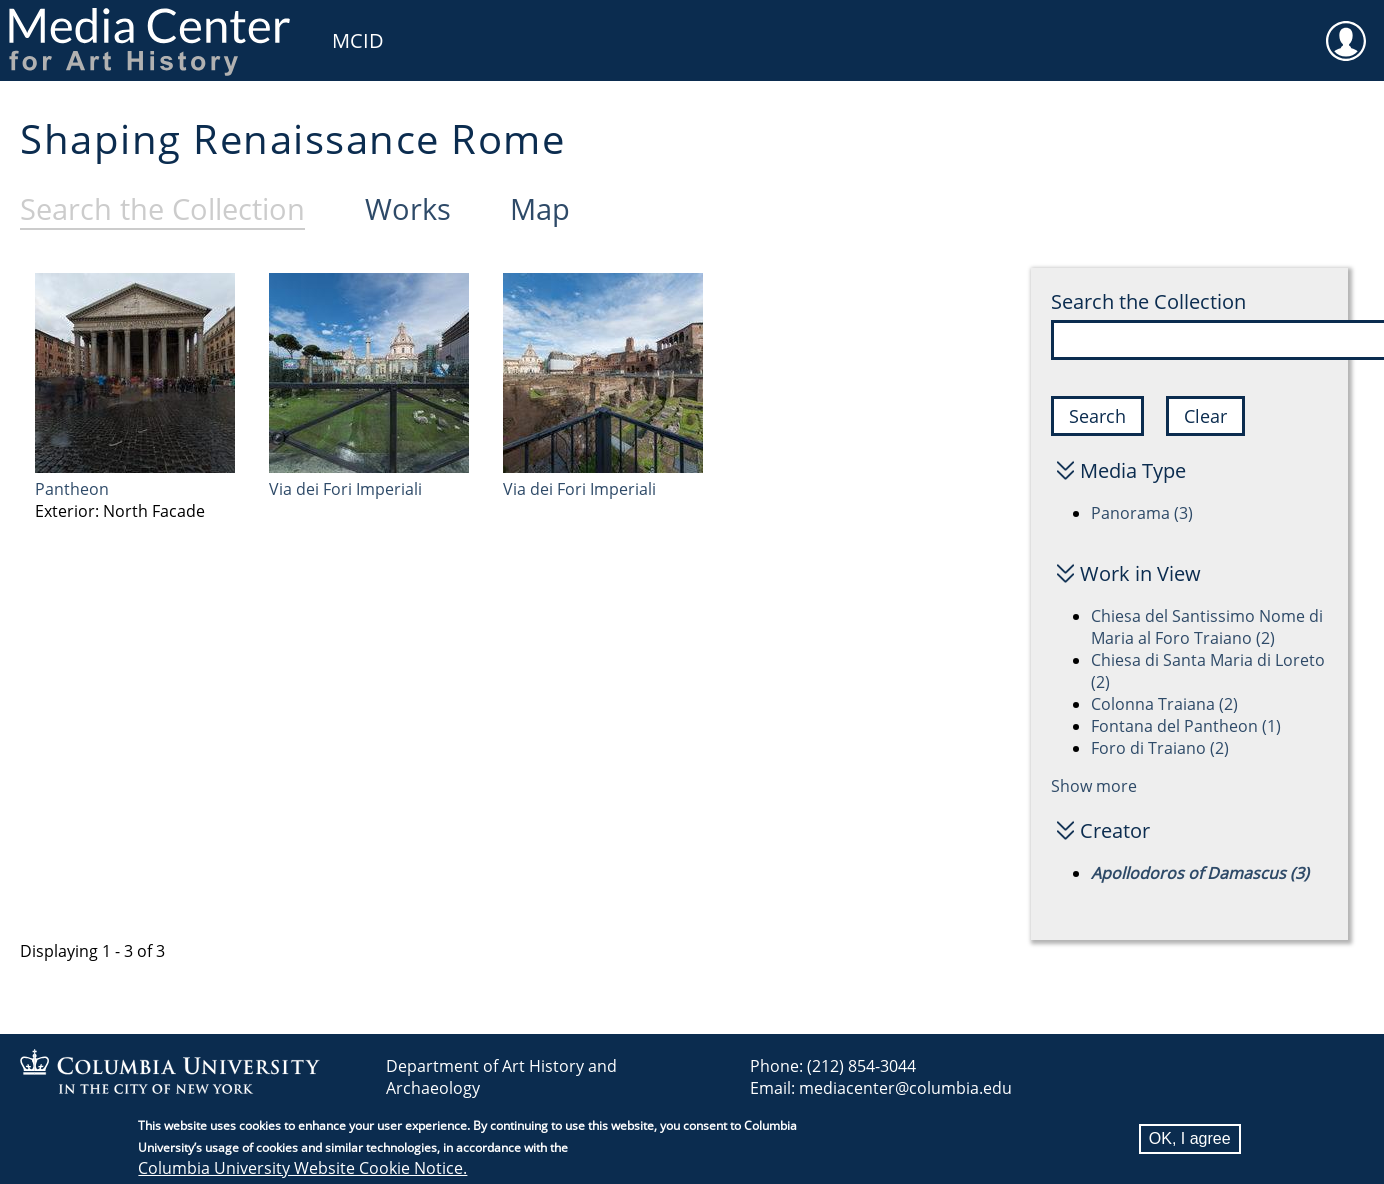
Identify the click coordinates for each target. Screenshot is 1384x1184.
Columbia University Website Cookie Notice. (302, 1171)
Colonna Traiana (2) (1164, 704)
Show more (1094, 786)
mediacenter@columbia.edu (905, 1088)
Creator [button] (1115, 830)
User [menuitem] (1346, 28)
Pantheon (72, 489)
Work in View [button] (1140, 573)
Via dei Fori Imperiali (345, 489)
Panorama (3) (1142, 513)
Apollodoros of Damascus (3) (1200, 873)
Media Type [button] (1133, 470)
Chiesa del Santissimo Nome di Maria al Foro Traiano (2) (1207, 627)
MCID (358, 40)
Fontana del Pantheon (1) (1186, 726)
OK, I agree (1190, 1141)
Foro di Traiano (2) (1160, 748)
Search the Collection (1148, 301)
